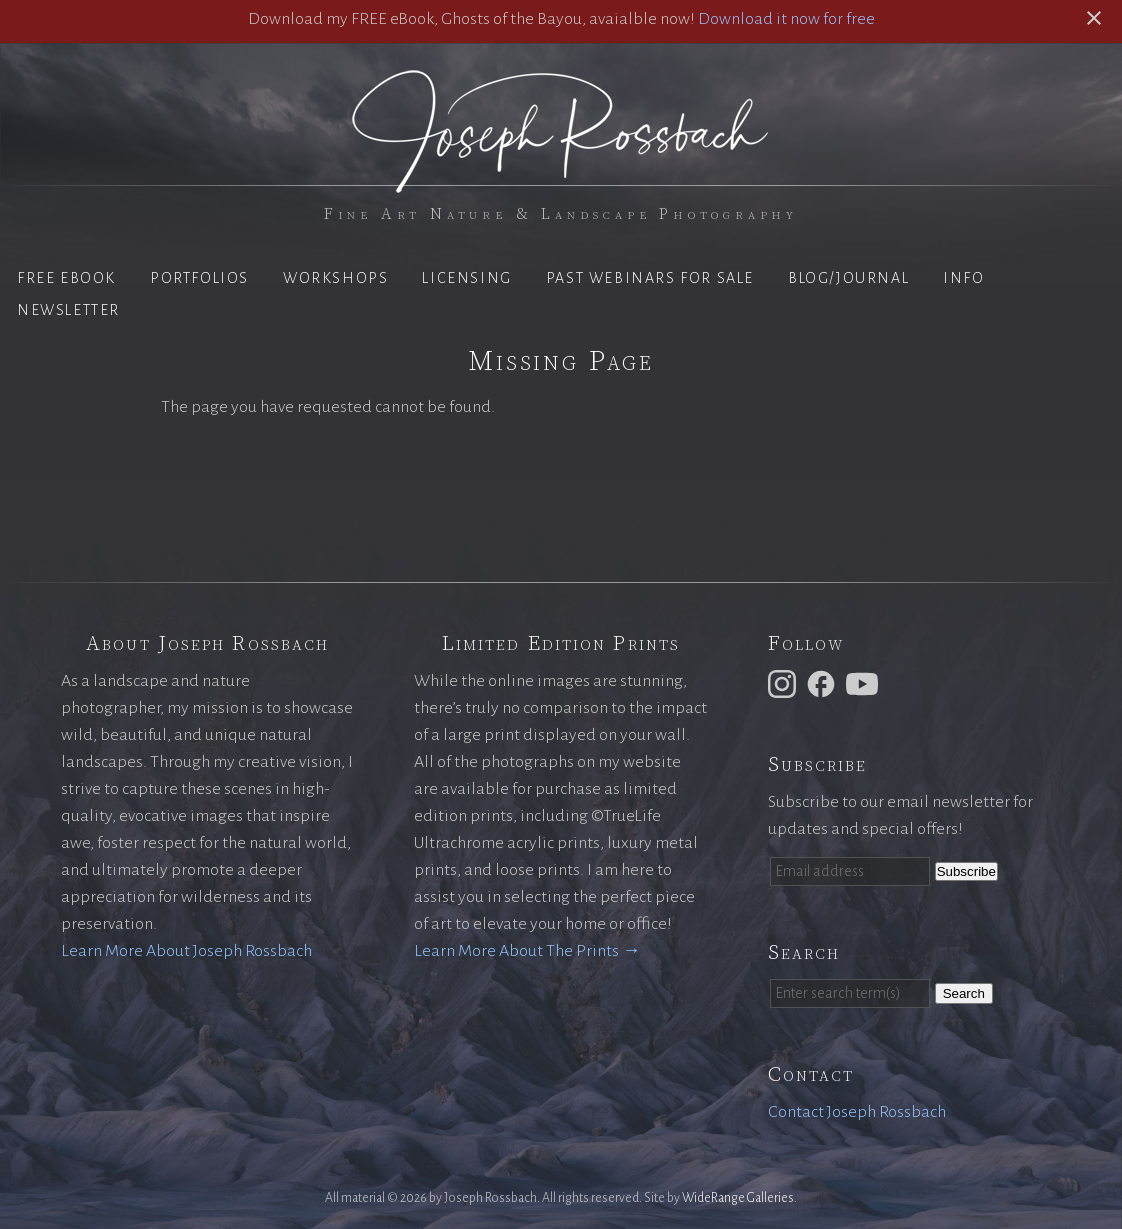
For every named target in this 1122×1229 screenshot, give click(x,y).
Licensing (466, 278)
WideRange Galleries (738, 1198)
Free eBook (66, 278)
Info (963, 278)
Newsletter (68, 310)
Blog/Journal (848, 278)
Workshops (335, 278)
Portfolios (199, 278)
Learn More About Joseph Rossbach (186, 951)
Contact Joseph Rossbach (857, 1112)
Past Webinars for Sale (650, 278)
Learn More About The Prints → (527, 951)
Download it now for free (786, 19)
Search (964, 993)
